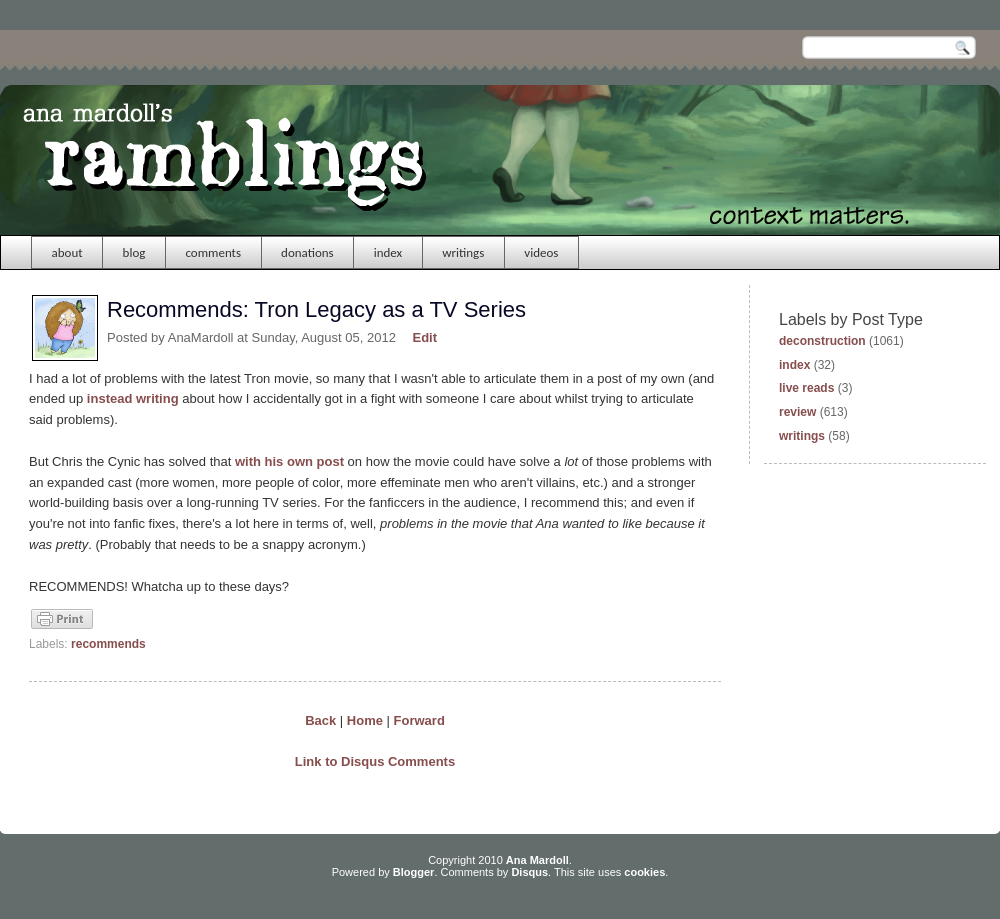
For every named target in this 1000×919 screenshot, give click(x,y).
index (388, 252)
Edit (425, 337)
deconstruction (822, 341)
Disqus (529, 872)
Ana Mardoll (537, 860)
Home (365, 720)
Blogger (414, 872)
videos (541, 252)
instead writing (133, 398)
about (67, 252)
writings (463, 252)
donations (307, 252)
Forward (419, 720)
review (797, 412)
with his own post (289, 461)
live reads (806, 388)
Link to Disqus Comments (375, 761)
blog (134, 252)
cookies (644, 872)
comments (213, 252)
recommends (108, 644)
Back (320, 720)
